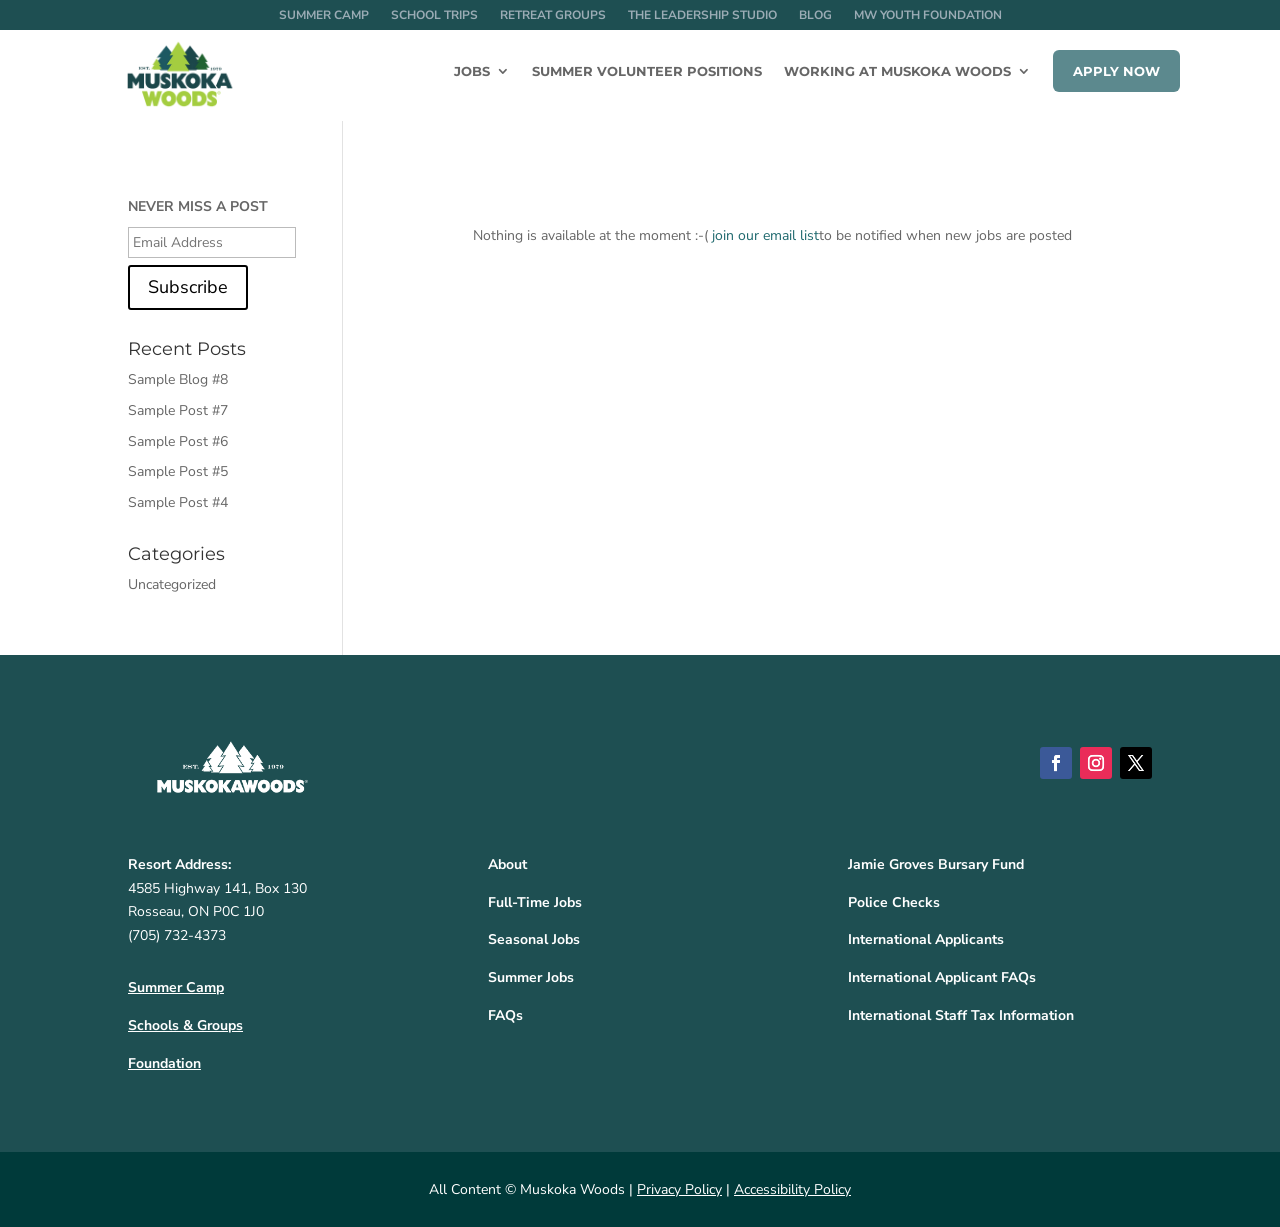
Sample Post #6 (178, 441)
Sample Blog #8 (178, 379)
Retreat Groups (553, 15)
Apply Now (1116, 71)
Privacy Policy (679, 1189)
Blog (815, 15)
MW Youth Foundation (928, 15)
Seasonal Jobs (534, 939)
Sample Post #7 (178, 410)
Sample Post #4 (178, 502)
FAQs (505, 1015)
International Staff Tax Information (961, 1015)
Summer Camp (324, 15)
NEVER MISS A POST (198, 207)
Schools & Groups (185, 1025)
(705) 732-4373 (177, 935)
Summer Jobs (531, 977)
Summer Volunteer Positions (647, 71)
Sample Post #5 (178, 471)
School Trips (434, 15)
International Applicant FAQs (942, 977)
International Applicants (926, 939)
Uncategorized (172, 584)
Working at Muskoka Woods (897, 71)
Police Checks (894, 902)
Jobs (472, 71)
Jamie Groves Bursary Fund (936, 864)
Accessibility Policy (792, 1189)
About (507, 864)
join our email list (765, 235)
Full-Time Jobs (535, 902)
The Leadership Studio (702, 15)
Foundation (164, 1063)
